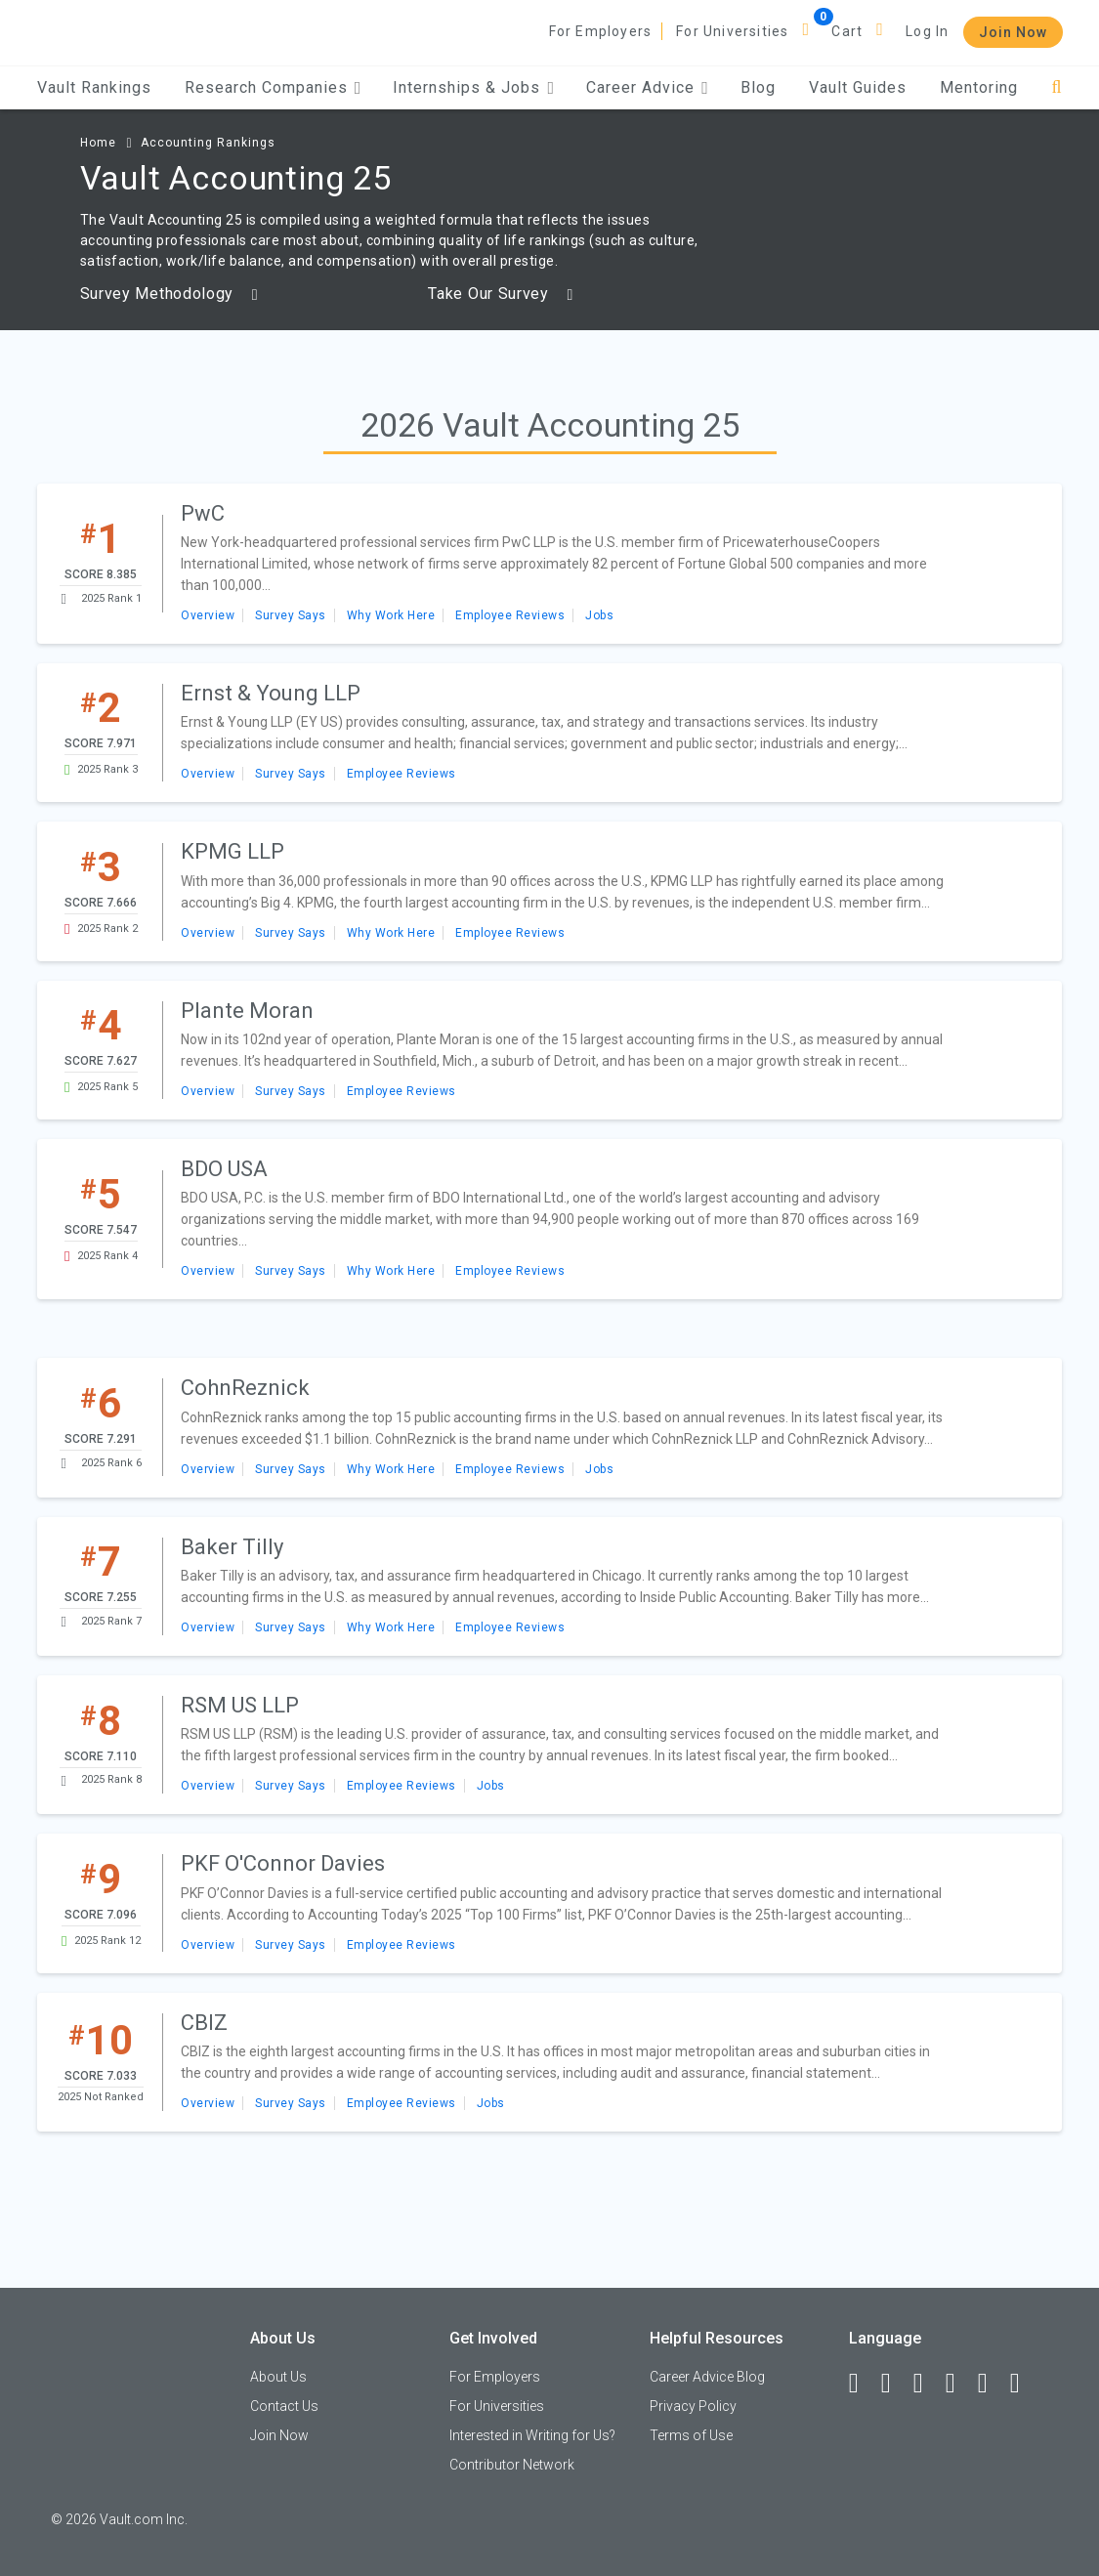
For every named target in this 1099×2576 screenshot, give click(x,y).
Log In (927, 31)
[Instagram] (959, 2383)
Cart (847, 31)
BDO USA (224, 1169)
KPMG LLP (232, 851)
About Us (278, 2377)
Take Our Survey (500, 294)
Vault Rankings (94, 87)
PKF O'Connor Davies (283, 1863)
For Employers (601, 31)
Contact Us (284, 2406)
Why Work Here (391, 615)
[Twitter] (927, 2383)
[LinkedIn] (895, 2383)
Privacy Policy (693, 2406)
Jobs (599, 615)
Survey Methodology (169, 294)
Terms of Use (691, 2435)
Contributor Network (511, 2464)
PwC (203, 513)
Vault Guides (858, 87)
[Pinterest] (991, 2383)
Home (98, 142)
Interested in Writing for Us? (532, 2435)
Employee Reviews (510, 615)
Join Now (1013, 32)
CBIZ (204, 2022)
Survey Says (290, 615)
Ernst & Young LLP (270, 693)
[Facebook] (862, 2383)
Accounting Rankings (208, 142)
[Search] (1056, 87)
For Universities (732, 31)
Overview (207, 615)
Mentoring (979, 87)
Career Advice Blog (707, 2377)
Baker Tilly (232, 1547)
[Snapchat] (1023, 2383)
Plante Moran (247, 1010)
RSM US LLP (240, 1705)
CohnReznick (245, 1387)
